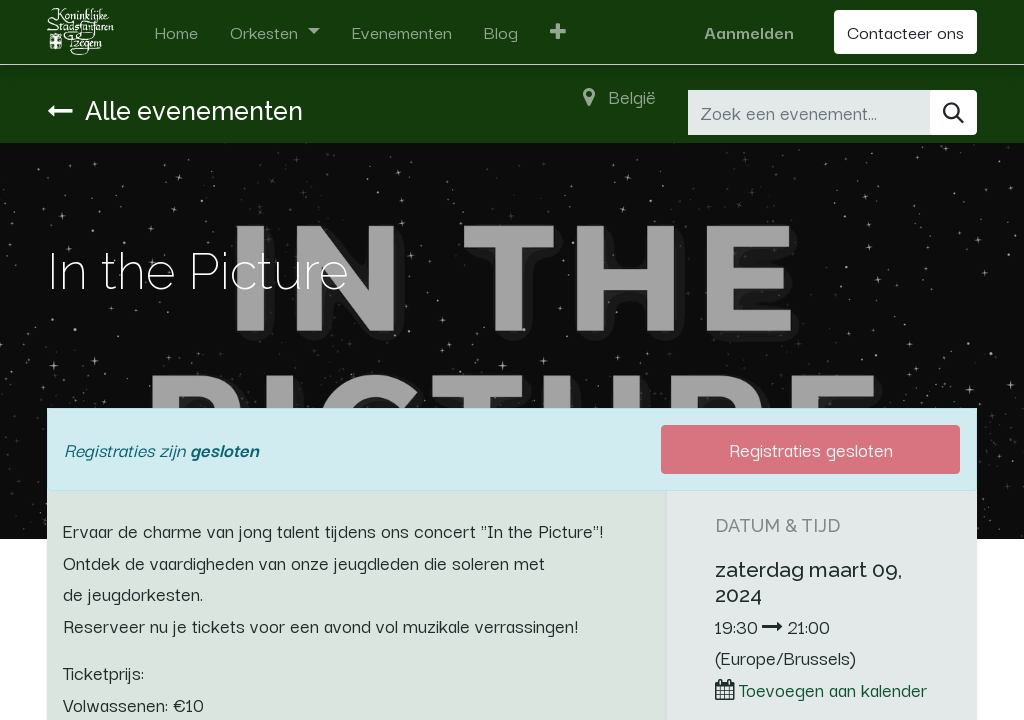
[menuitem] (176, 32)
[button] (558, 32)
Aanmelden (749, 31)
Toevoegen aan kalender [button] (833, 689)
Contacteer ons (905, 31)
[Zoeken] (953, 112)
